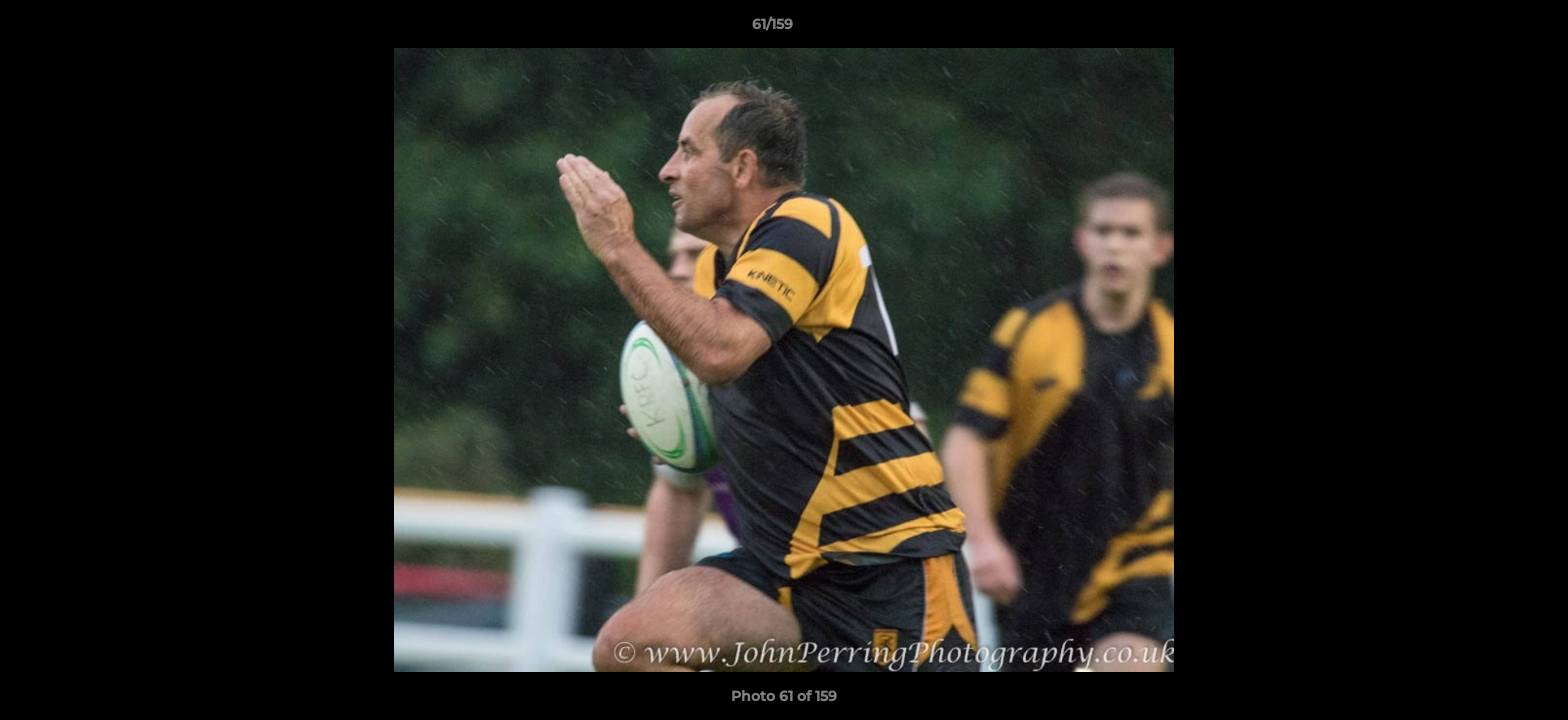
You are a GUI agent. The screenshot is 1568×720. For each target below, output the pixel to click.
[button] (1484, 29)
